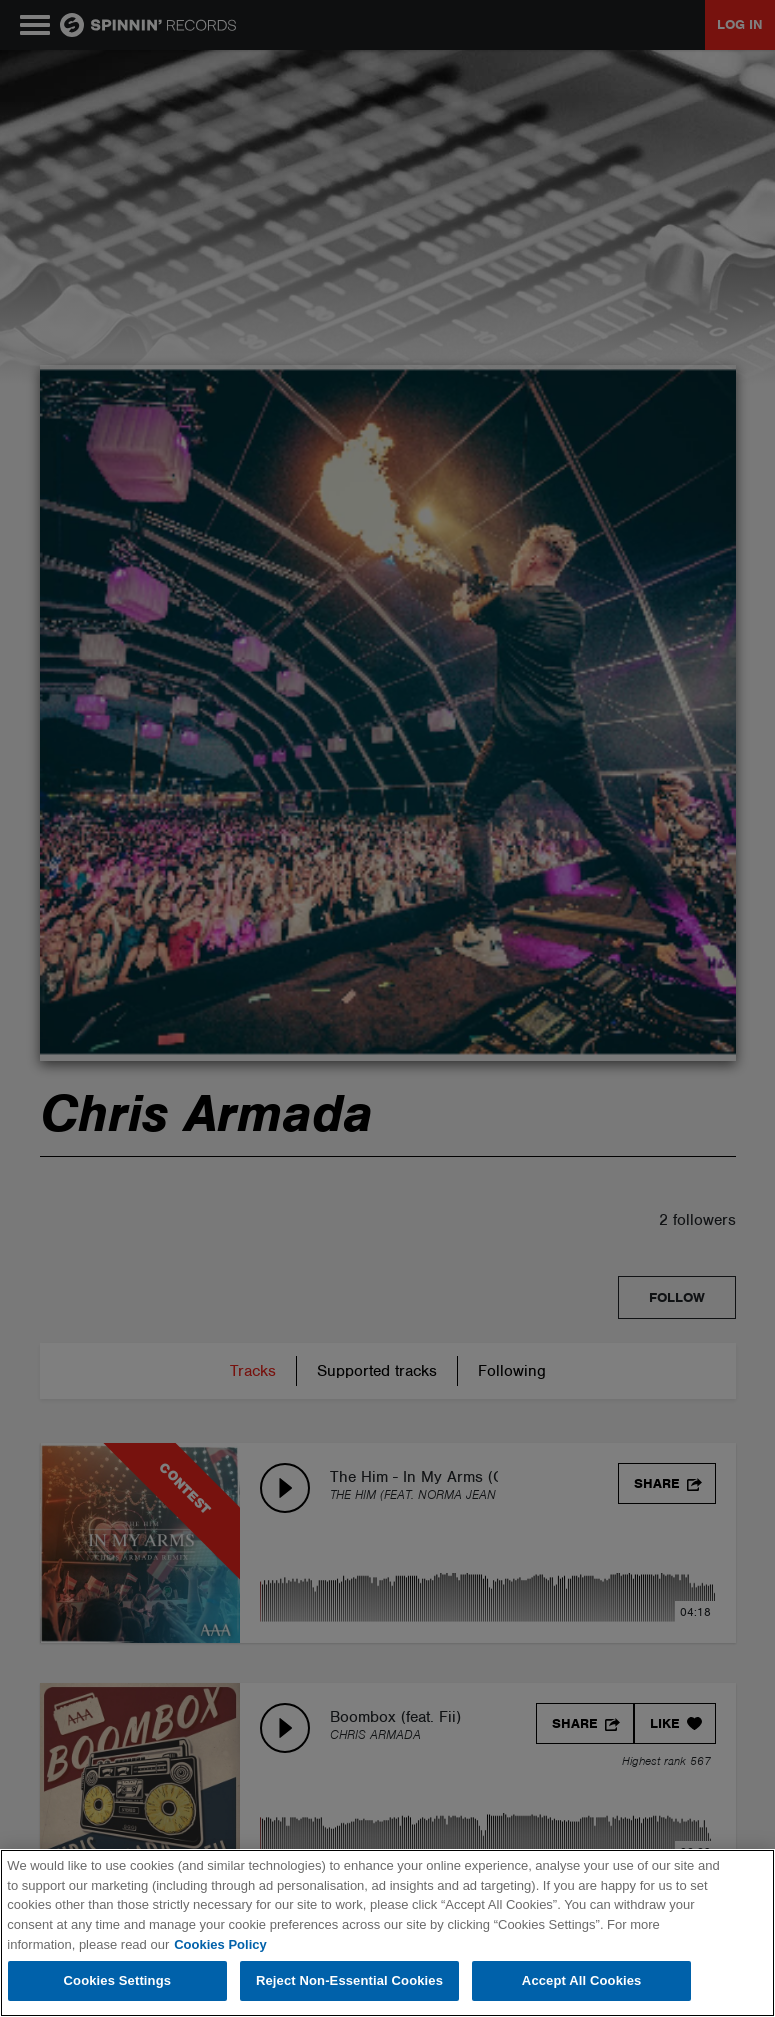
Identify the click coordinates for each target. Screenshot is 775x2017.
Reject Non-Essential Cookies (349, 1980)
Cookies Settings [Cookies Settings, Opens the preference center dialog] (118, 1980)
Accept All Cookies (582, 1980)
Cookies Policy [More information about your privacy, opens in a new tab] (220, 1944)
